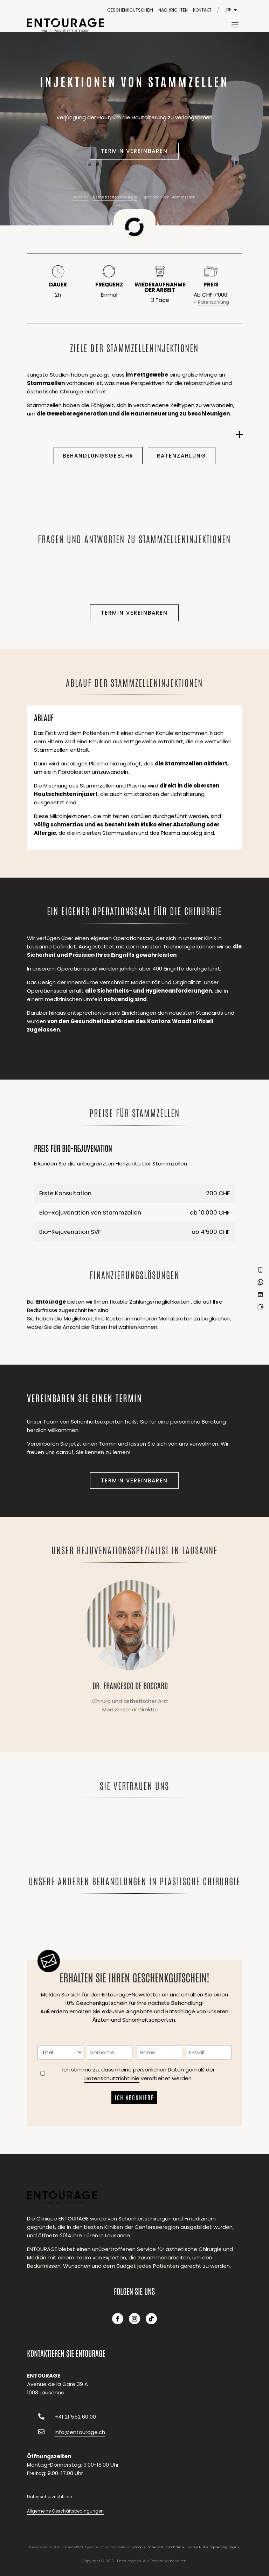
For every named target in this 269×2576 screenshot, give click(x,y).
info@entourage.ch (80, 2432)
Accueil (80, 197)
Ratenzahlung (181, 455)
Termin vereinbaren (134, 151)
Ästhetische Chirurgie (114, 197)
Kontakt (202, 10)
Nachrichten (173, 10)
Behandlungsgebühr (98, 455)
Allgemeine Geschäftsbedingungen (65, 2511)
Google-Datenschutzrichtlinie (159, 2547)
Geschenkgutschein (130, 10)
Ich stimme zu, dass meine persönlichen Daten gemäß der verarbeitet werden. (138, 2074)
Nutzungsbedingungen (219, 2547)
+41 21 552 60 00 (75, 2416)
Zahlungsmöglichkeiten (160, 1301)
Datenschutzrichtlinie (111, 2078)
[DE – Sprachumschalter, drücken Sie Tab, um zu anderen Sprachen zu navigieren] (232, 9)
